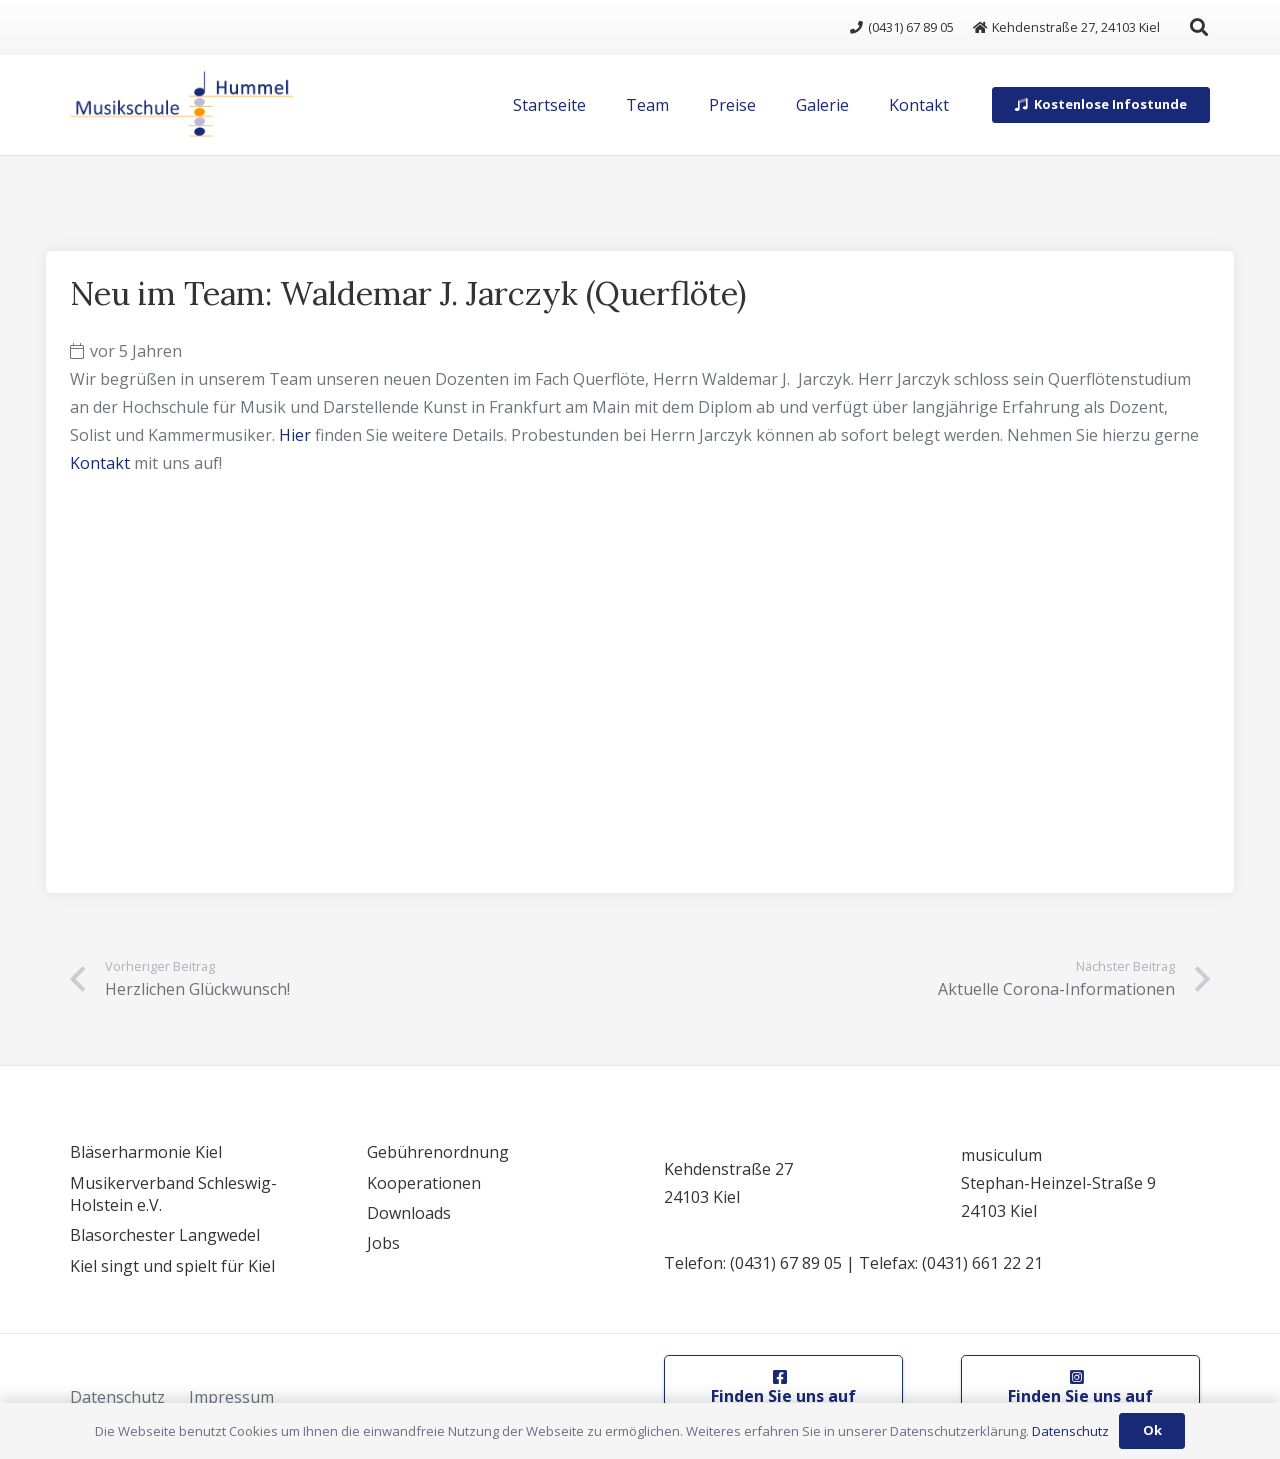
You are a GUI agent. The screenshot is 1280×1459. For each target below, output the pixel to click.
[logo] (181, 105)
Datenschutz (117, 1397)
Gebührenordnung (438, 1152)
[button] (1199, 27)
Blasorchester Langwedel (165, 1235)
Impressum (231, 1397)
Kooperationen (424, 1183)
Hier (295, 435)
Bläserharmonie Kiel (146, 1152)
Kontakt (100, 463)
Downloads (409, 1213)
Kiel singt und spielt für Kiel (172, 1266)
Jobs (383, 1243)
